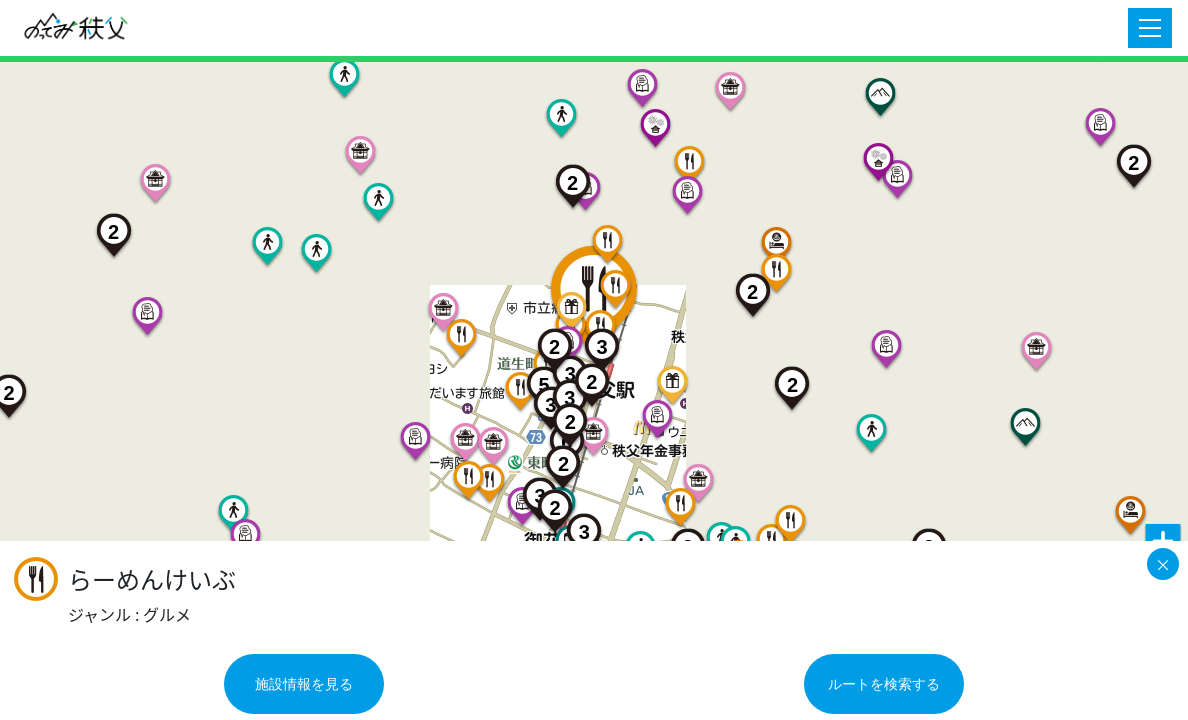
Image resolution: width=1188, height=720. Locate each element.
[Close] (1163, 564)
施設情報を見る (304, 684)
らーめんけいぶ (152, 579)
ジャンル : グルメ (129, 614)
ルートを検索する (884, 684)
